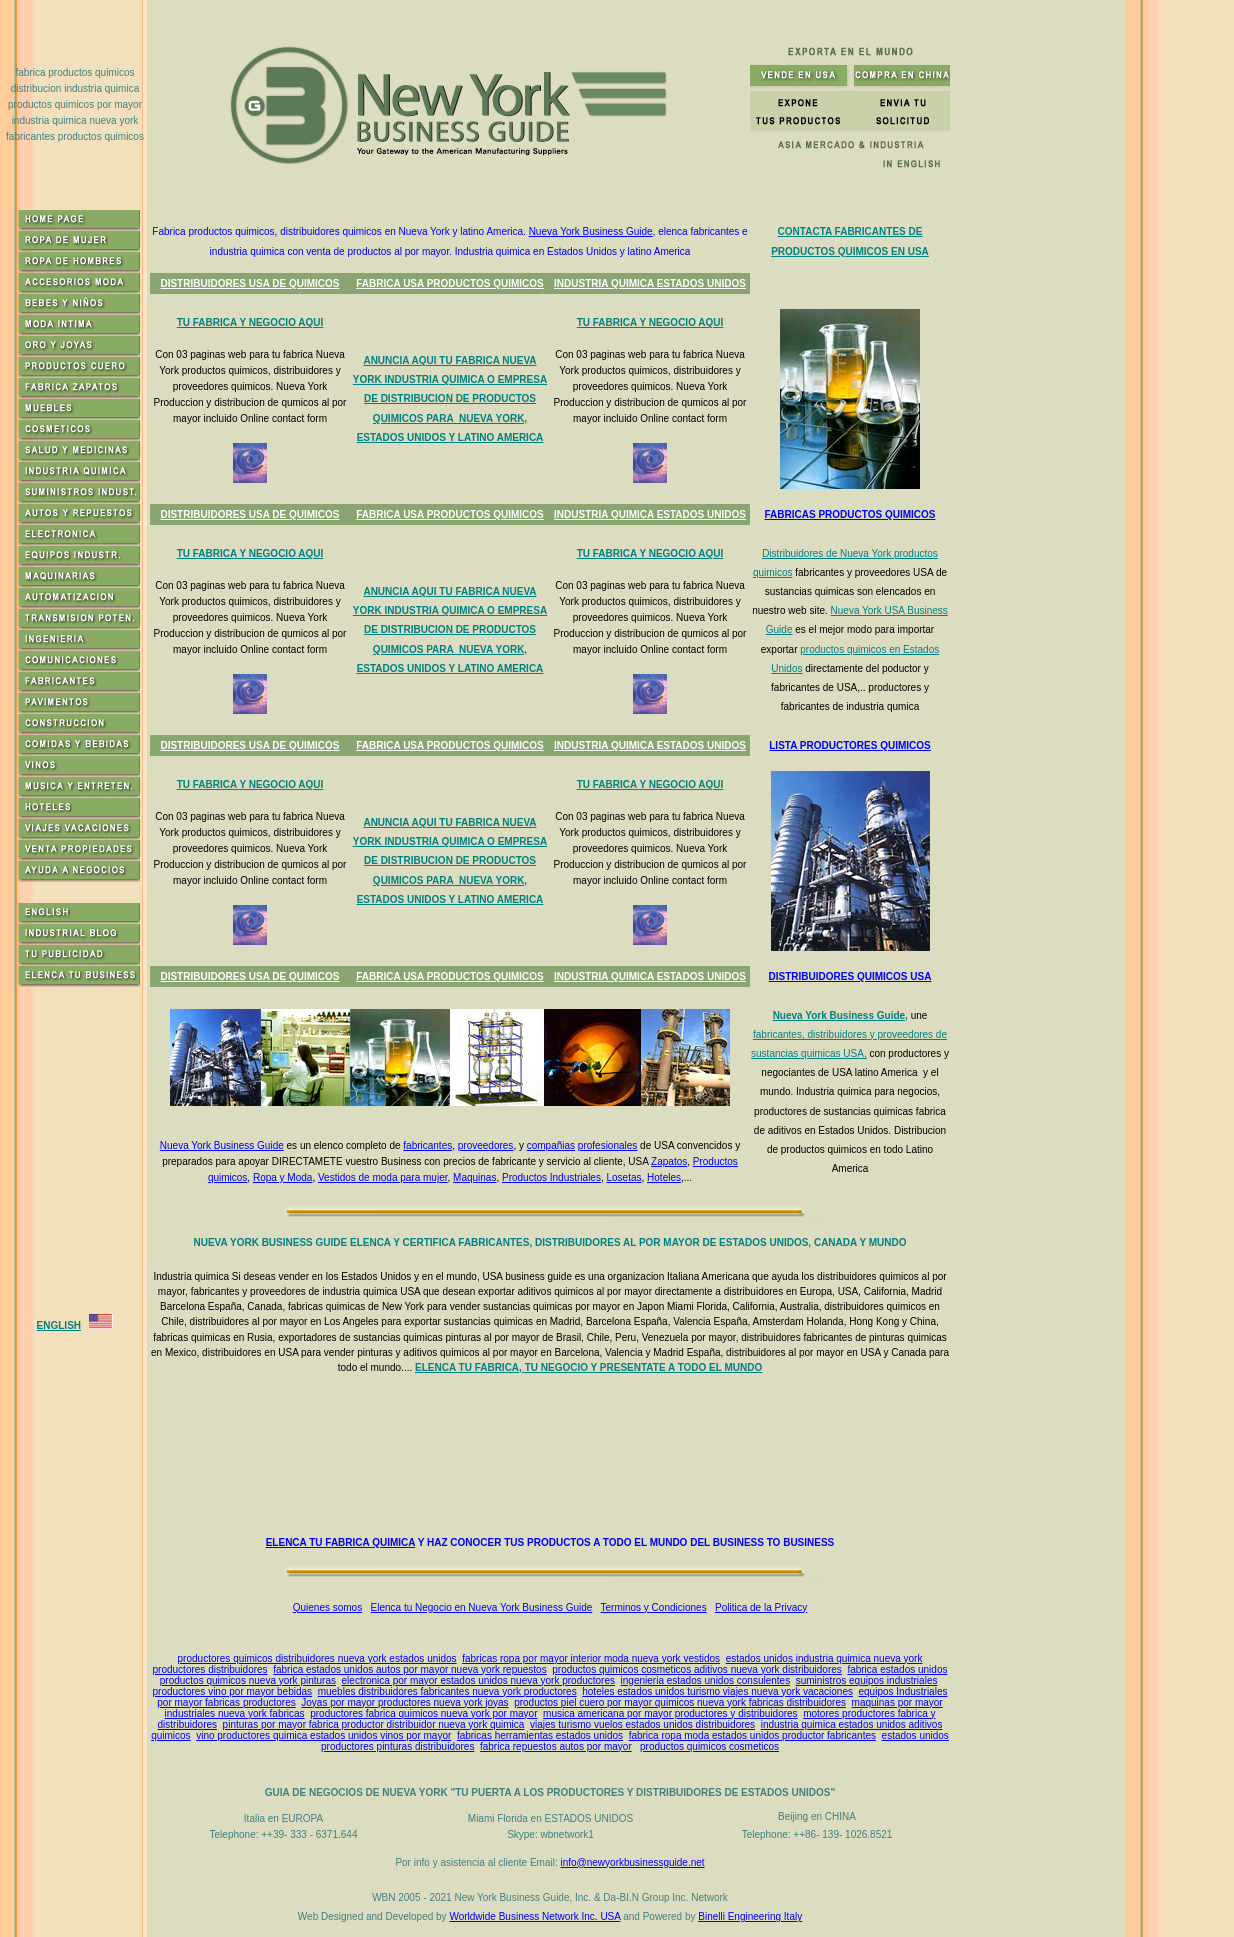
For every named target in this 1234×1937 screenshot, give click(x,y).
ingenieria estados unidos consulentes (706, 1680)
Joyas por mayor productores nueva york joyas (404, 1702)
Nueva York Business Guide (591, 231)
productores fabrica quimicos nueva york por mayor (423, 1713)
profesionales (607, 1145)
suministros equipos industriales (867, 1680)
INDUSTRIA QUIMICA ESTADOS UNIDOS (650, 283)
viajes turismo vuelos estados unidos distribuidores (642, 1724)
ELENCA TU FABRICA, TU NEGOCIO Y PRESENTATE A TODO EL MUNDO (588, 1367)
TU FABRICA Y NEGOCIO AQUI (250, 322)
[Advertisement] (554, 1455)
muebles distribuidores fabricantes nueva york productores (447, 1691)
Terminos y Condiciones (654, 1607)
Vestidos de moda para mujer (383, 1177)
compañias (551, 1145)
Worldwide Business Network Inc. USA (534, 1916)
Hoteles (664, 1177)
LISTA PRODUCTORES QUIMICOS (850, 745)
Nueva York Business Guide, (840, 1015)
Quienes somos (327, 1607)
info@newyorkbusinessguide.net (632, 1862)
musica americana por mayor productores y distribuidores (670, 1713)
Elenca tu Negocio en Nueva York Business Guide (482, 1607)
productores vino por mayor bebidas (233, 1691)
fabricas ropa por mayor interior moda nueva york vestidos (591, 1658)
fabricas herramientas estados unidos (540, 1735)
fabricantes (427, 1145)
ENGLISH (59, 1325)
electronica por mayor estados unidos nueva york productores (478, 1680)
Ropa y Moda (282, 1177)
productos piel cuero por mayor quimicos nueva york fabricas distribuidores (680, 1702)
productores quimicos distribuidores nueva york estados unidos (317, 1658)
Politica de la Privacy (761, 1607)
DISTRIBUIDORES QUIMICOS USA (850, 976)
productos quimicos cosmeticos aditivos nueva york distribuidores (697, 1669)
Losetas (623, 1177)
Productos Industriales (551, 1177)
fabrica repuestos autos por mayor (556, 1746)
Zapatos (669, 1161)
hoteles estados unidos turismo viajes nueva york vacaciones (717, 1691)
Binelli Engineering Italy (750, 1916)
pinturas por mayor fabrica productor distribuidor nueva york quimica (374, 1724)
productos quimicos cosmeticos (709, 1746)
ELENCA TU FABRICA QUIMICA (340, 1542)
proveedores (486, 1145)
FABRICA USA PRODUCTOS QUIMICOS (449, 283)
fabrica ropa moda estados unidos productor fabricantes (752, 1735)
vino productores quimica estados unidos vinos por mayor (323, 1735)
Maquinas (474, 1177)
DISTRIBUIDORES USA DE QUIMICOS (249, 283)
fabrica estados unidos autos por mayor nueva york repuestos (410, 1669)
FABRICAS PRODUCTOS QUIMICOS (850, 514)
